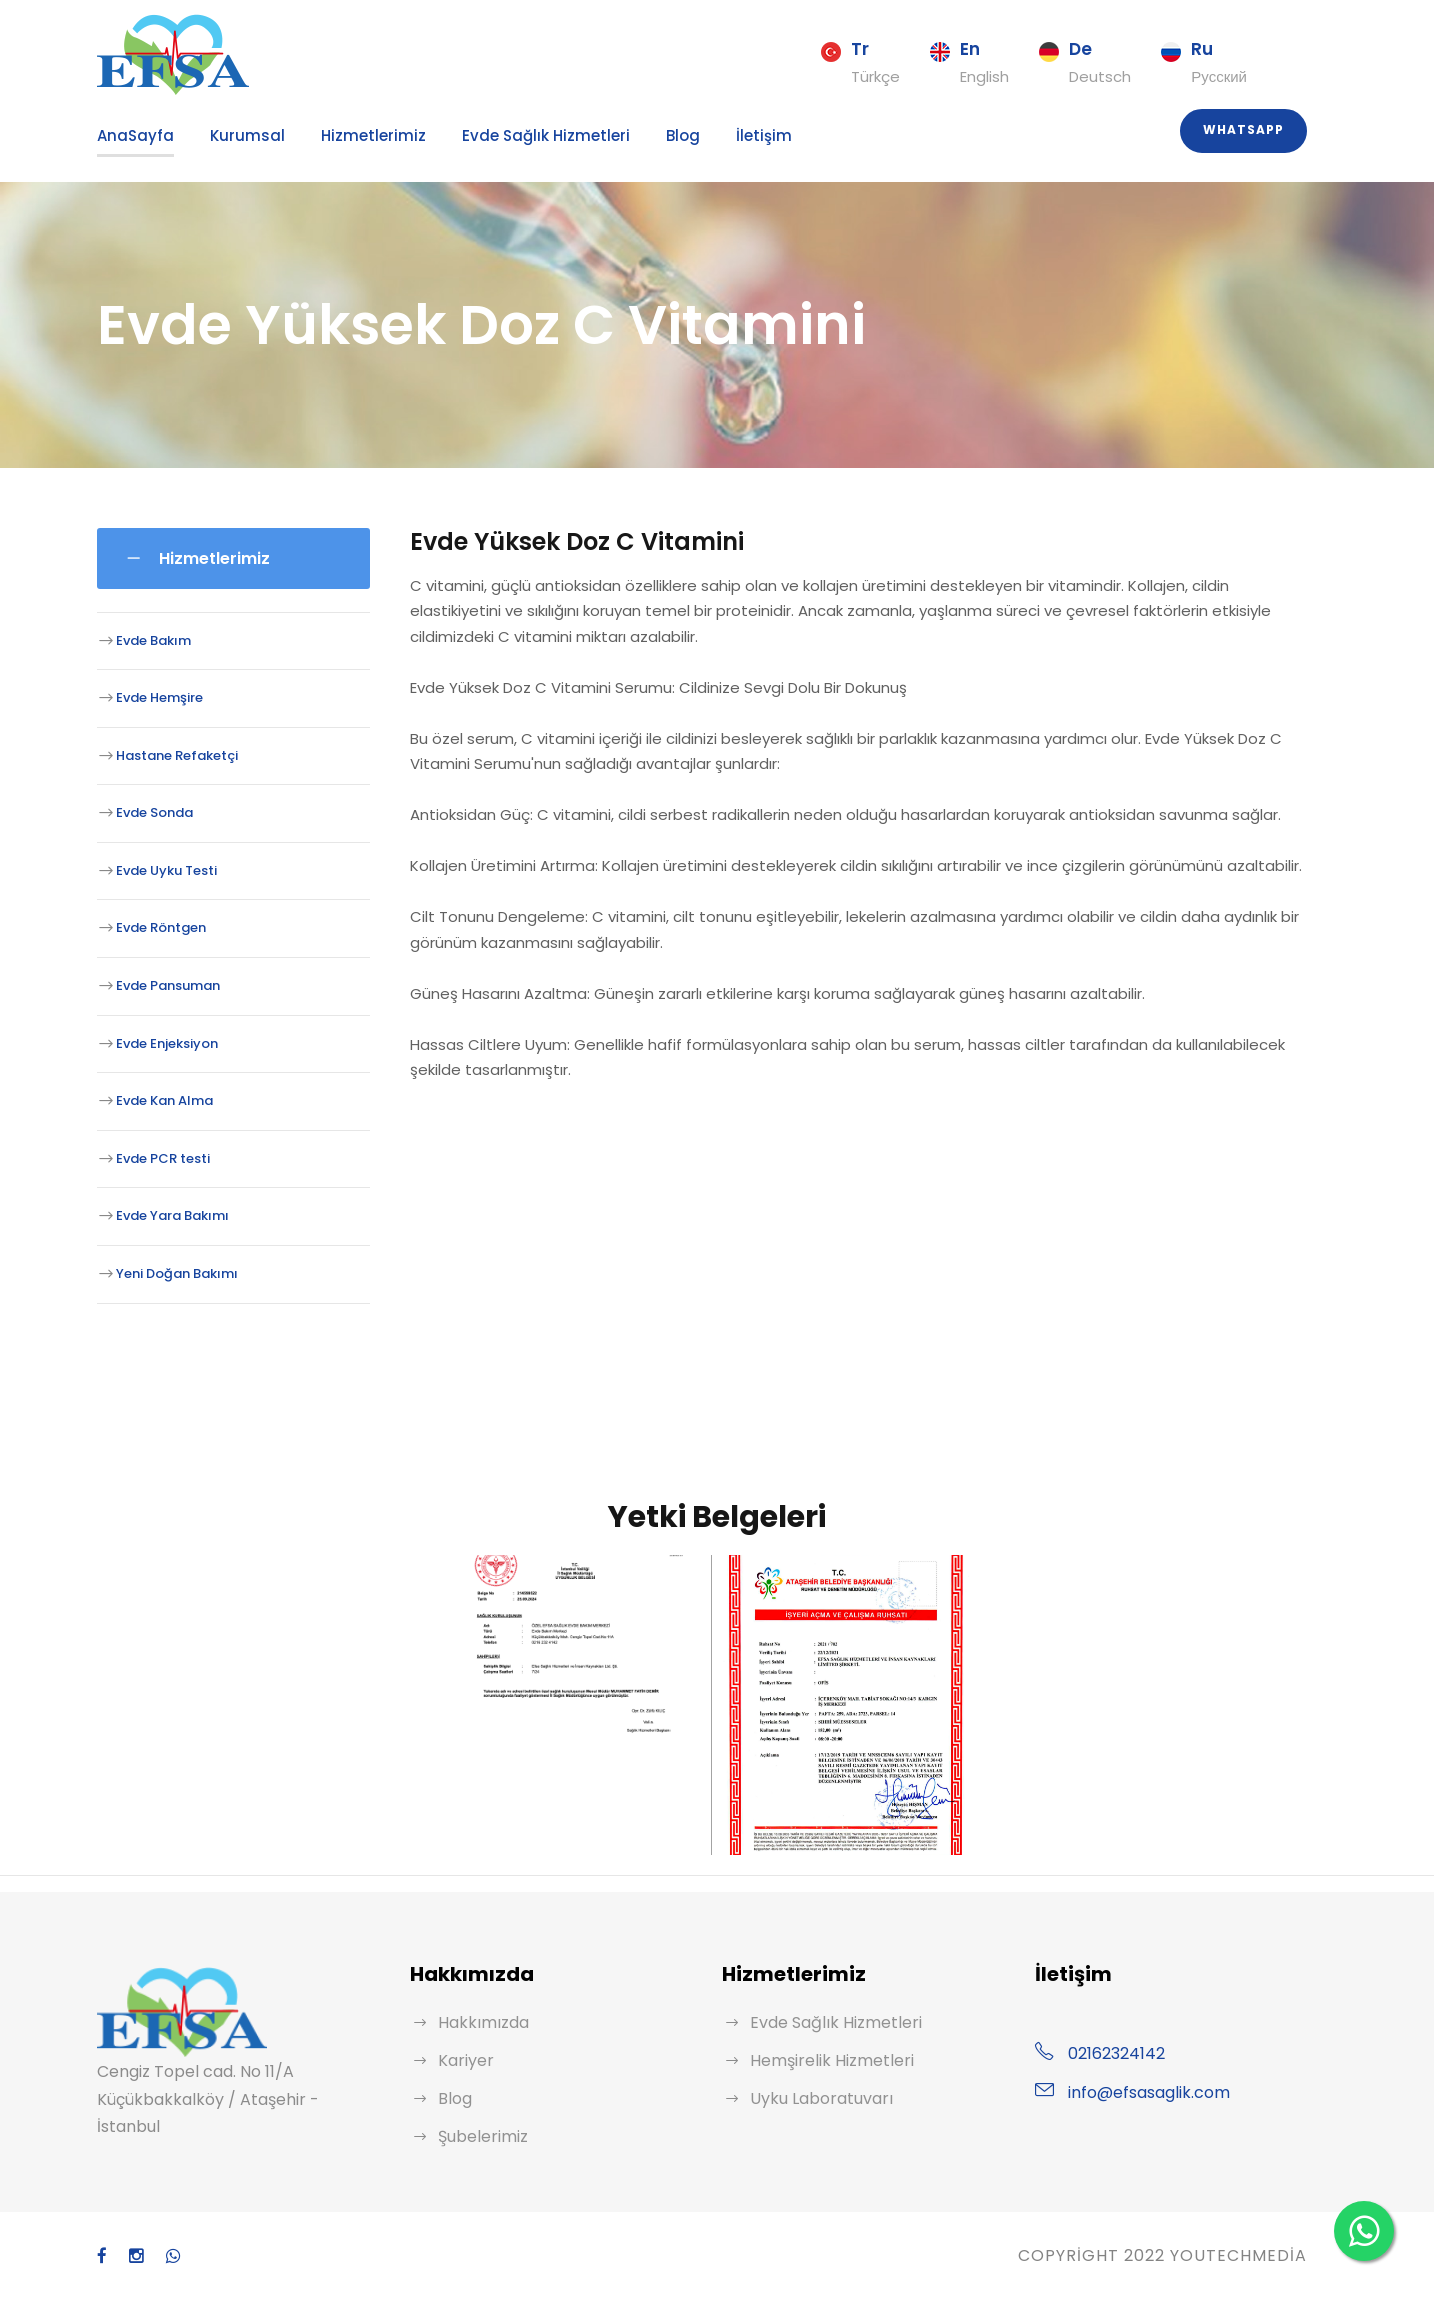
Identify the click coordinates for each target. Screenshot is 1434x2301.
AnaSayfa (129, 135)
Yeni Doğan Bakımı (171, 1273)
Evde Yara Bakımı (168, 1215)
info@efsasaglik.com (1140, 2092)
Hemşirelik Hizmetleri (825, 2060)
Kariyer (463, 2060)
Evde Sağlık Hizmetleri (498, 135)
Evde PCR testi (160, 1158)
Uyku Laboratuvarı (815, 2098)
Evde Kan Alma (160, 1100)
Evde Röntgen (157, 927)
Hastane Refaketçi (169, 754)
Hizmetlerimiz (342, 135)
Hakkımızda (480, 2022)
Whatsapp (1246, 130)
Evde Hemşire (157, 697)
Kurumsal (229, 135)
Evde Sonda (151, 812)
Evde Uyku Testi (162, 870)
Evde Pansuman (163, 985)
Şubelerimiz (480, 2136)
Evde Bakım (151, 639)
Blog (625, 135)
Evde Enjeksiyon (164, 1042)
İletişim (699, 135)
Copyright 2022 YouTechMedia (1159, 2255)
